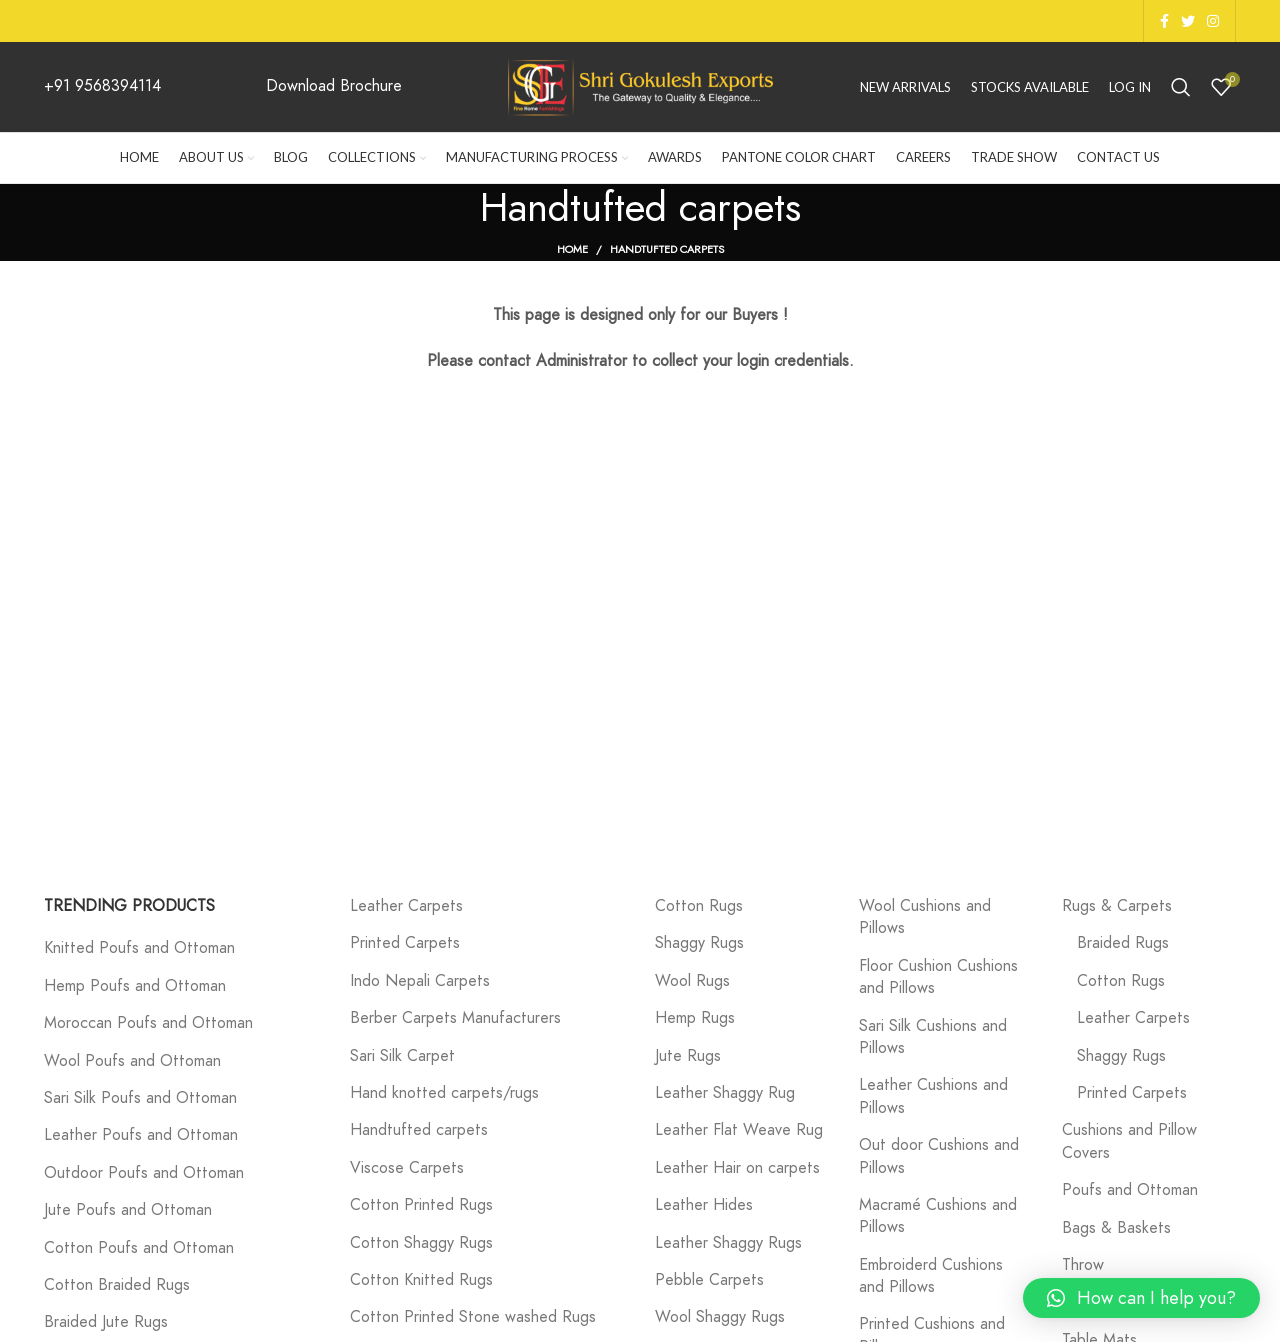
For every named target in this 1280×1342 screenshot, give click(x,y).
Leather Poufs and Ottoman (141, 1135)
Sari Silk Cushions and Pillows (933, 1037)
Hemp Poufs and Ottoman (135, 986)
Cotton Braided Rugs (117, 1285)
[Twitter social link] (1188, 21)
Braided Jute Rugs (106, 1322)
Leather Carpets (406, 906)
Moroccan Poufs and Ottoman (148, 1023)
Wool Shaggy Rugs (720, 1317)
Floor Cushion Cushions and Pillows (938, 977)
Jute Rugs (688, 1056)
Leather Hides (704, 1205)
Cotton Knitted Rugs (421, 1280)
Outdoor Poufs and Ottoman (144, 1173)
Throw (1083, 1265)
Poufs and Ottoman (1130, 1190)
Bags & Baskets (1116, 1228)
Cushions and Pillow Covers (1129, 1141)
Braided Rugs (1123, 943)
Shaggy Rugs (699, 943)
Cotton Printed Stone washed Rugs (473, 1317)
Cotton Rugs (699, 906)
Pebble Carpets (709, 1280)
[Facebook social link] (1164, 21)
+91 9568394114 (102, 86)
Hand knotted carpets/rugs (444, 1093)
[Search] (1181, 87)
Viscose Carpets (407, 1168)
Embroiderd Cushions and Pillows (931, 1276)
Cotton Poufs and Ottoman (139, 1248)
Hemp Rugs (695, 1018)
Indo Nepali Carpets (420, 981)
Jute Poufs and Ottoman (128, 1210)
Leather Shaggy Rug (725, 1093)
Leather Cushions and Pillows (933, 1096)
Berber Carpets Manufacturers (455, 1018)
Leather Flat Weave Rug (739, 1130)
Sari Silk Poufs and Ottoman (140, 1098)
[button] (1141, 1298)
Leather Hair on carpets (737, 1168)
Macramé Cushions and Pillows (938, 1216)
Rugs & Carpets (1117, 906)
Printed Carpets (405, 943)
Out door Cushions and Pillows (939, 1156)
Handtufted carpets (419, 1130)
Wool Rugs (692, 981)
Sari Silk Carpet (402, 1056)
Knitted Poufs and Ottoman (139, 948)
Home (572, 249)
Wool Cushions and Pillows (925, 917)
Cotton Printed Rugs (421, 1205)
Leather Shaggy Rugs (728, 1243)
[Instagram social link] (1213, 21)
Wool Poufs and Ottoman (132, 1061)
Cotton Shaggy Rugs (421, 1243)
